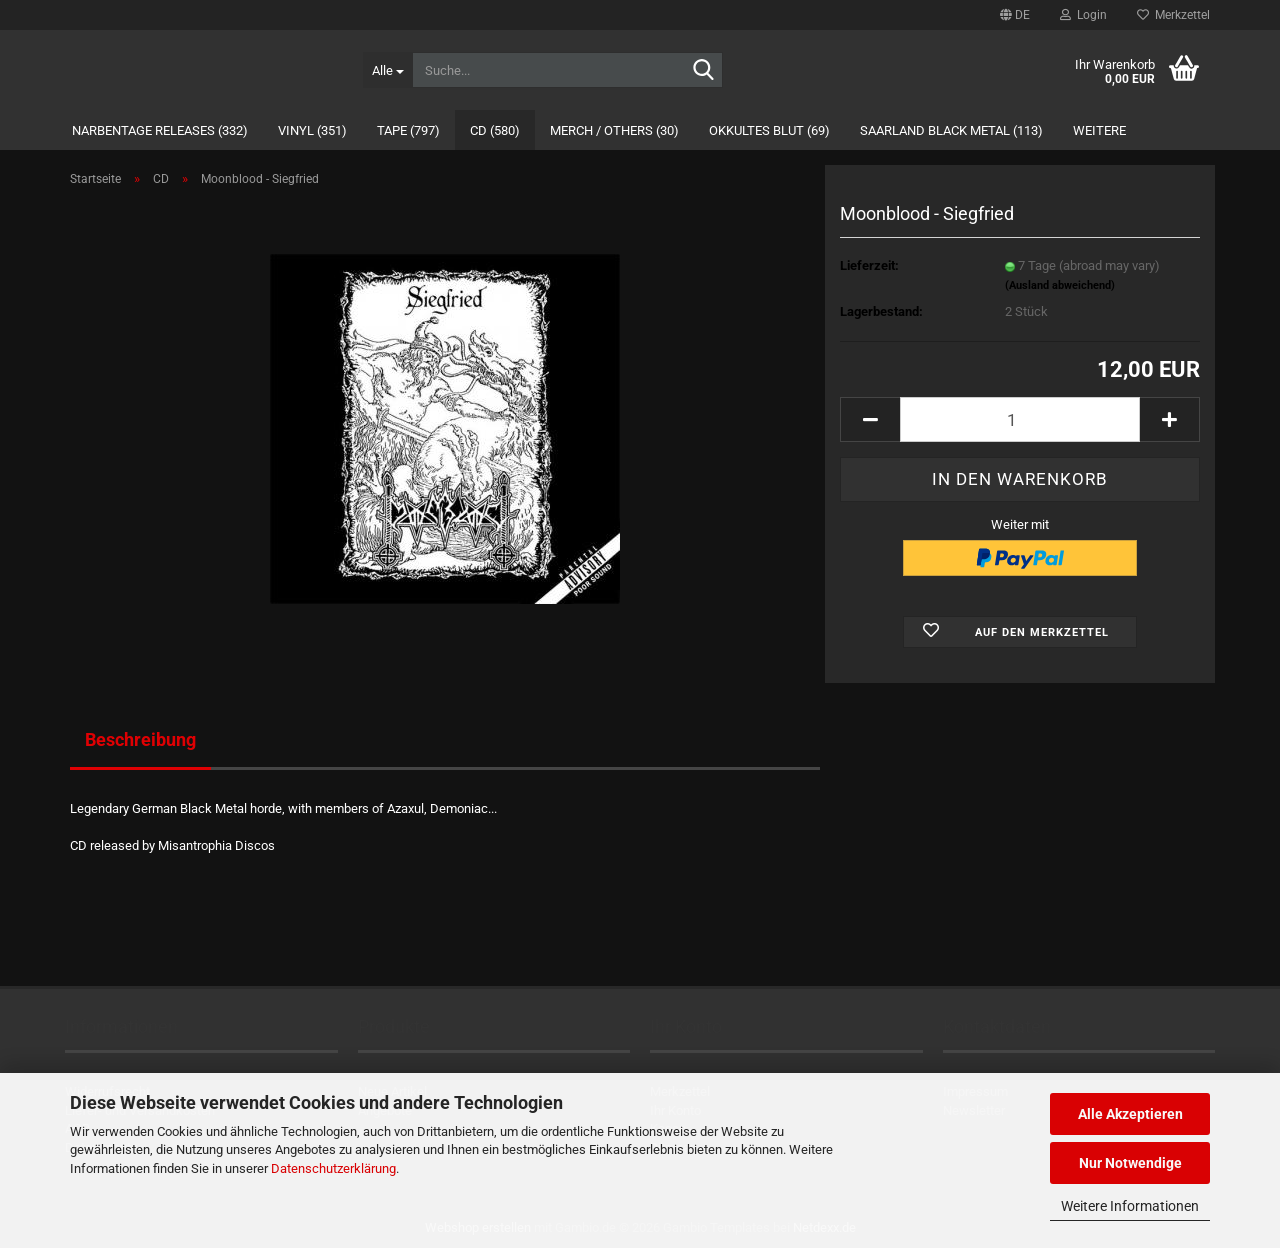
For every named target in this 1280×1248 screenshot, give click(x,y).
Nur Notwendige (1130, 1163)
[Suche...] (387, 70)
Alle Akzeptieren (1130, 1114)
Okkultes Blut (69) (769, 130)
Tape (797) (408, 130)
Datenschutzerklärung (333, 1168)
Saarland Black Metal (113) (951, 130)
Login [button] (1083, 15)
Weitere (1099, 130)
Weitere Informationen (1130, 1206)
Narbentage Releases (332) (160, 130)
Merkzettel (1173, 15)
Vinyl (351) (312, 130)
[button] (1015, 15)
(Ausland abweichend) (1060, 285)
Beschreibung (140, 739)
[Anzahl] (1020, 419)
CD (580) (495, 130)
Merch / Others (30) (614, 130)
